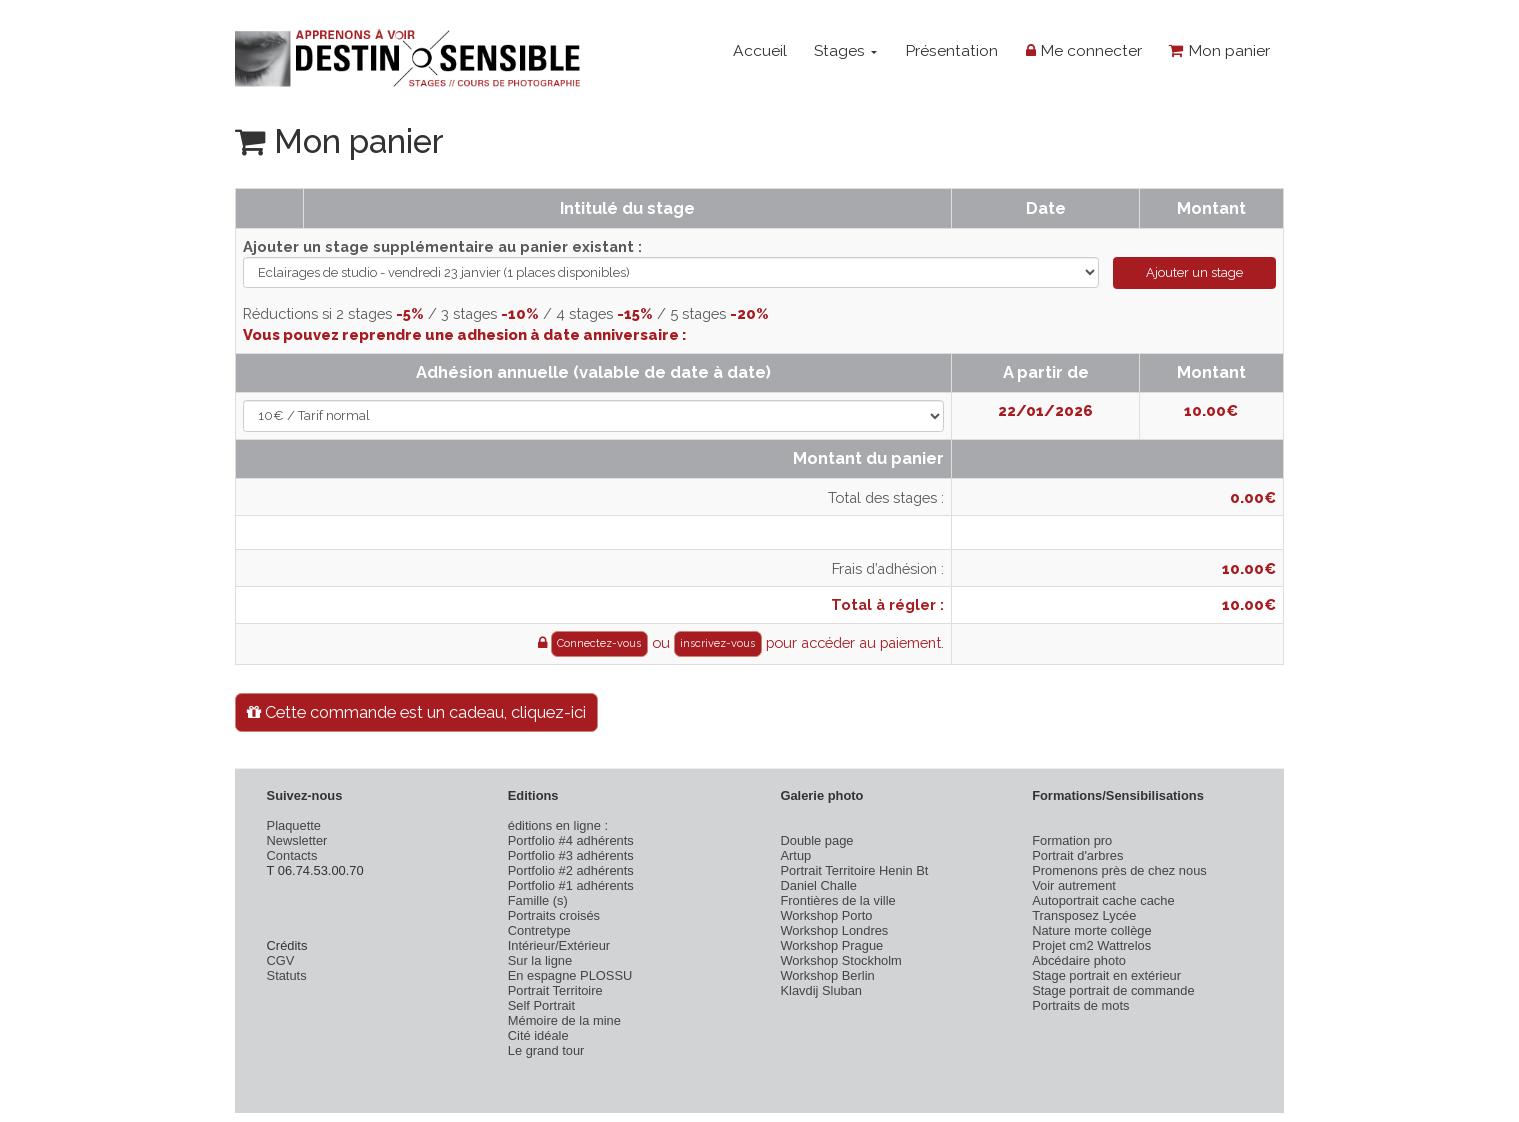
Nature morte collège (1092, 930)
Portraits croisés (554, 915)
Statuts (287, 975)
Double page (816, 840)
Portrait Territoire (555, 990)
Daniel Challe (818, 885)
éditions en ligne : (558, 825)
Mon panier (1219, 50)
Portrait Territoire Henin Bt (854, 870)
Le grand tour (546, 1050)
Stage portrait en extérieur (1106, 975)
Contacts (292, 855)
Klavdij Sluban (821, 990)
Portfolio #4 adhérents (571, 840)
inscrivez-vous (717, 643)
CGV (281, 960)
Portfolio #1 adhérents (571, 885)
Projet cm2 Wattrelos (1091, 945)
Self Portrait (541, 1005)
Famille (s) (538, 900)
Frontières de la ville (837, 900)
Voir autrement (1074, 885)
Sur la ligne (540, 960)
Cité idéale (538, 1035)
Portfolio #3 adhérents (571, 855)
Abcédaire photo (1079, 960)
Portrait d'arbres (1077, 855)
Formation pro (1072, 840)
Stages (845, 50)
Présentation (951, 50)
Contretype (539, 930)
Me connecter (1084, 50)
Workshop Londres (834, 930)
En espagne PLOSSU (570, 975)
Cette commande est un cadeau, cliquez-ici (416, 712)
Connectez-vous (599, 643)
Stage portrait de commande (1113, 990)
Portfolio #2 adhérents (571, 870)
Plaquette (294, 825)
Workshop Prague (831, 945)
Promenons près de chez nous (1119, 870)
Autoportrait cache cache (1103, 900)
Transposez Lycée (1084, 915)
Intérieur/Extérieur (559, 945)
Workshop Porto (826, 915)
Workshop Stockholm (840, 960)
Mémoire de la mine (564, 1020)
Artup (795, 855)
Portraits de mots (1080, 1005)
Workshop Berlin (827, 975)
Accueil (760, 50)
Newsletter (297, 840)
